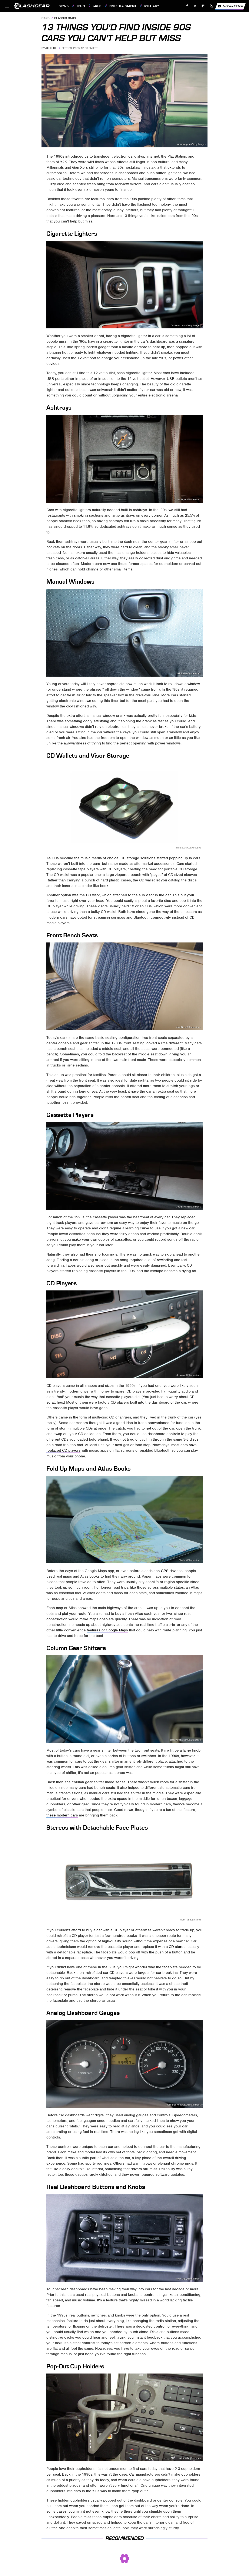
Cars (97, 6)
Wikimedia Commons (190, 2458)
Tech (80, 6)
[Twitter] (195, 6)
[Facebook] (187, 6)
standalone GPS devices (162, 1570)
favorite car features (88, 199)
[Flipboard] (203, 6)
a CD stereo (176, 1946)
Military (151, 6)
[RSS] (211, 6)
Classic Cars (65, 18)
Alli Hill (51, 48)
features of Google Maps (107, 1630)
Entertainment (123, 6)
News (64, 6)
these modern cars (62, 1815)
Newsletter (230, 6)
